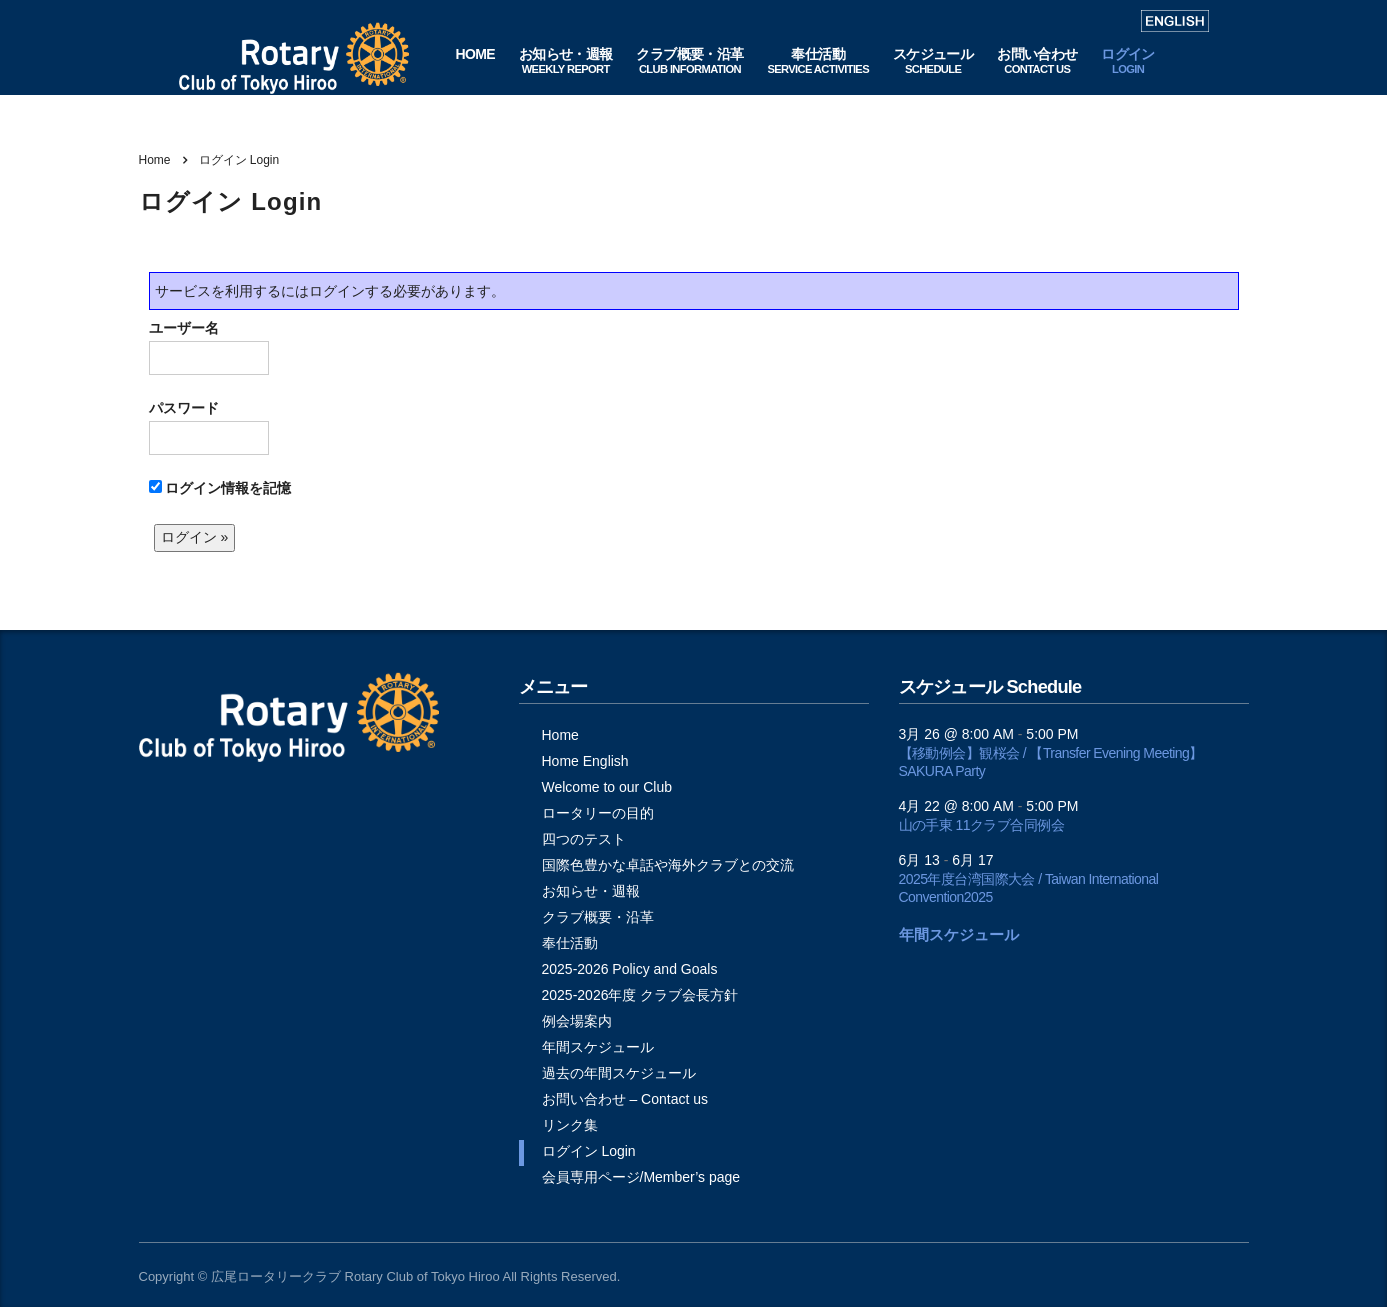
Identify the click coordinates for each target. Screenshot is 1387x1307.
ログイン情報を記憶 (220, 488)
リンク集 (570, 1125)
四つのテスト (584, 839)
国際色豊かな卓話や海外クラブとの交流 (668, 865)
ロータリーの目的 (598, 813)
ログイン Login (589, 1151)
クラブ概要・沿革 (598, 917)
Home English (585, 761)
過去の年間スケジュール (619, 1073)
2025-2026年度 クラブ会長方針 (640, 995)
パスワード (209, 427)
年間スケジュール (598, 1047)
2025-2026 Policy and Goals (630, 969)
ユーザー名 (209, 347)
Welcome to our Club (607, 787)
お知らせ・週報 (591, 891)
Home (155, 160)
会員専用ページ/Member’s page (641, 1177)
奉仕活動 (570, 943)
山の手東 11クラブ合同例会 (982, 825)
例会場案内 (577, 1021)
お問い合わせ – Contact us (625, 1099)
